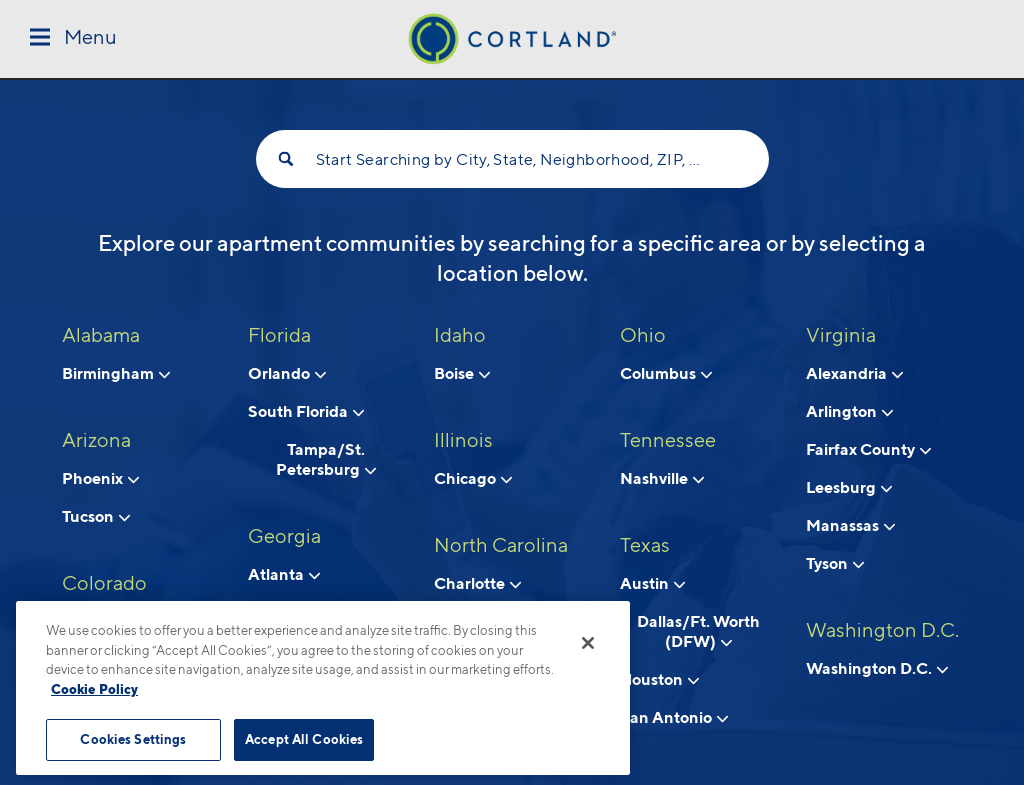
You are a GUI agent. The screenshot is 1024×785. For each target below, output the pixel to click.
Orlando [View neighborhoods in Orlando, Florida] (287, 373)
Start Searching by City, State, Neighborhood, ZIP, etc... (512, 159)
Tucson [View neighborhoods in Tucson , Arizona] (96, 516)
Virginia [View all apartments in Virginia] (841, 335)
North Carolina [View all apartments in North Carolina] (501, 545)
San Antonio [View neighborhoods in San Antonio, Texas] (674, 717)
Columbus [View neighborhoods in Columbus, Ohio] (666, 373)
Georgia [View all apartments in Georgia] (284, 536)
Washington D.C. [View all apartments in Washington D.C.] (882, 630)
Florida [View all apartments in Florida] (279, 335)
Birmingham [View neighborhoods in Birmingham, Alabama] (116, 373)
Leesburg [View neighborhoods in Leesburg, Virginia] (849, 487)
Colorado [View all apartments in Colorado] (104, 583)
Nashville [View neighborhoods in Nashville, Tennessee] (662, 478)
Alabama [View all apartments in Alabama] (101, 335)
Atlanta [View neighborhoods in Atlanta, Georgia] (284, 574)
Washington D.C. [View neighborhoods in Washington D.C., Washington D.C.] (877, 668)
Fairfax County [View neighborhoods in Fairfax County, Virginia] (868, 449)
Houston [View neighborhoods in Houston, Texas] (659, 679)
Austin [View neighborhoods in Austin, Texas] (652, 583)
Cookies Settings (133, 739)
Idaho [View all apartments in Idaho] (460, 335)
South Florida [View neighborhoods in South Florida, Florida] (306, 411)
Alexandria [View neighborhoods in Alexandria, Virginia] (854, 373)
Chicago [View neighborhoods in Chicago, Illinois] (473, 478)
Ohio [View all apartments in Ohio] (643, 335)
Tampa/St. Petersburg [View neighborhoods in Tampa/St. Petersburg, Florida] (326, 459)
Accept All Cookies (304, 739)
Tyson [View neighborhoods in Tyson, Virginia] (835, 563)
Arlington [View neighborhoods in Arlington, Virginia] (849, 411)
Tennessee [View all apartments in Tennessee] (668, 440)
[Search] (286, 159)
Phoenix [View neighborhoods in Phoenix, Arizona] (100, 478)
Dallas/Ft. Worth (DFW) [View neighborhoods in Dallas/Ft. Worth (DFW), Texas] (698, 631)
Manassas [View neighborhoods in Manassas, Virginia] (850, 525)
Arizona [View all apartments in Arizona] (96, 440)
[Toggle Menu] (73, 38)
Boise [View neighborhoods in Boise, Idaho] (462, 373)
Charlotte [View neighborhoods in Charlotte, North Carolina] (477, 583)
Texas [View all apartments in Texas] (645, 545)
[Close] (588, 643)
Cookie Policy (94, 689)
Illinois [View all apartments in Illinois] (463, 440)
